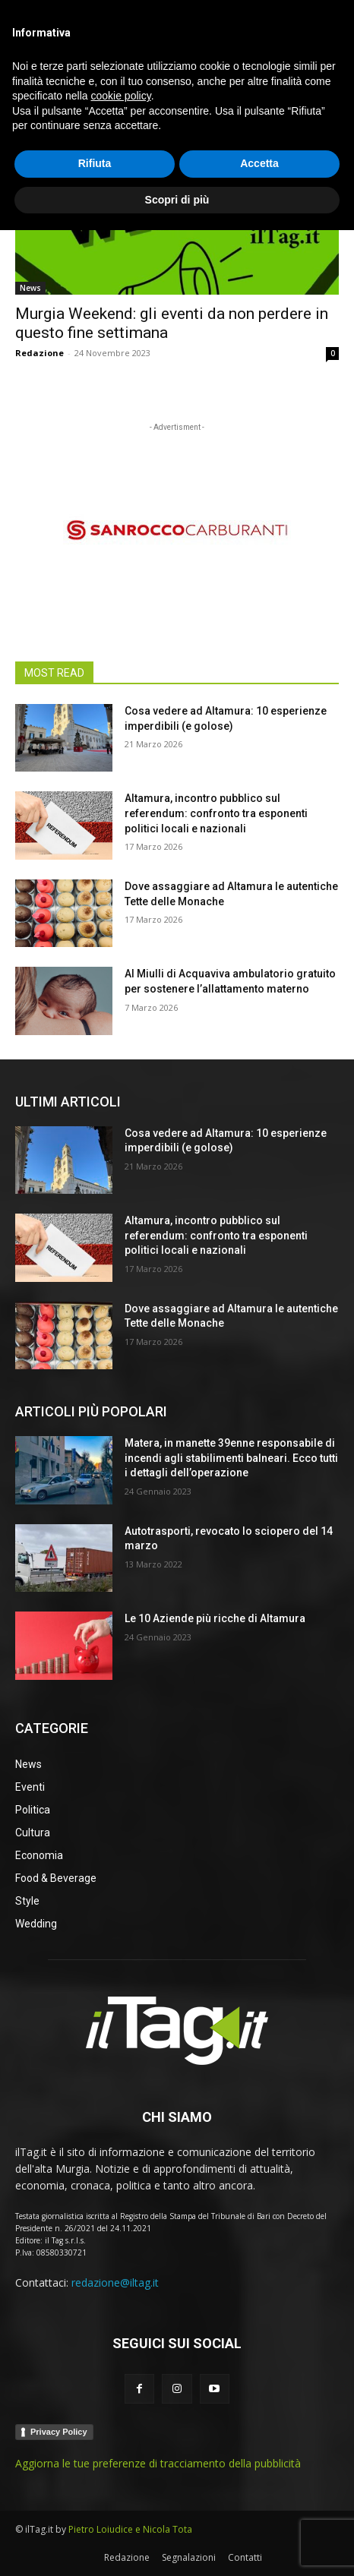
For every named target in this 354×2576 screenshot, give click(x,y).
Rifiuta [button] (95, 2509)
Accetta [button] (259, 2509)
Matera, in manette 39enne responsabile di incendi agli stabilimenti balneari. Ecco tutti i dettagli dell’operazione (231, 1458)
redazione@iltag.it (115, 2282)
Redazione (39, 352)
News (30, 288)
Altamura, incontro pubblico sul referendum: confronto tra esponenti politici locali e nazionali (216, 813)
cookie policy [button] (121, 2442)
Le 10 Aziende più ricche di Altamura (215, 1618)
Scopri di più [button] (177, 2545)
